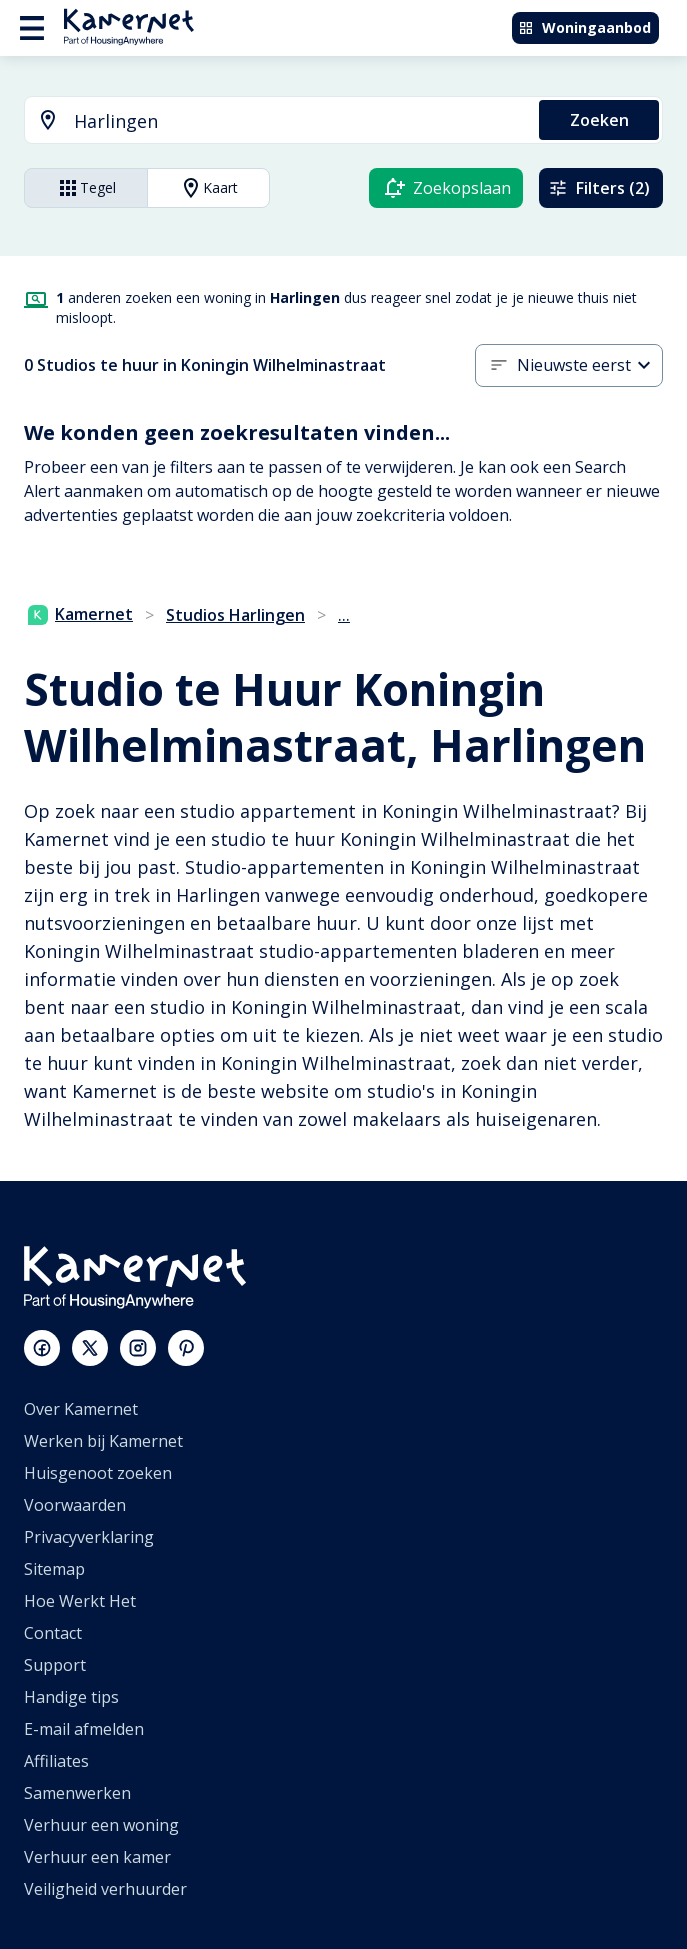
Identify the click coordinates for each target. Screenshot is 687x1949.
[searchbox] (299, 121)
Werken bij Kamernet (103, 1441)
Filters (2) (599, 188)
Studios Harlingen (235, 615)
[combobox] (270, 121)
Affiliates (56, 1761)
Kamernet (80, 614)
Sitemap (54, 1569)
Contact (53, 1633)
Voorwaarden (75, 1505)
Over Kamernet (81, 1409)
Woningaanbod (584, 27)
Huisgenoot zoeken (98, 1473)
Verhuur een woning (101, 1825)
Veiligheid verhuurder (105, 1889)
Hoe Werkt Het (80, 1601)
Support (55, 1665)
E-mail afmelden (84, 1729)
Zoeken (599, 120)
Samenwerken (77, 1793)
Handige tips (71, 1697)
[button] (590, 365)
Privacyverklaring (89, 1537)
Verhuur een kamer (97, 1857)
